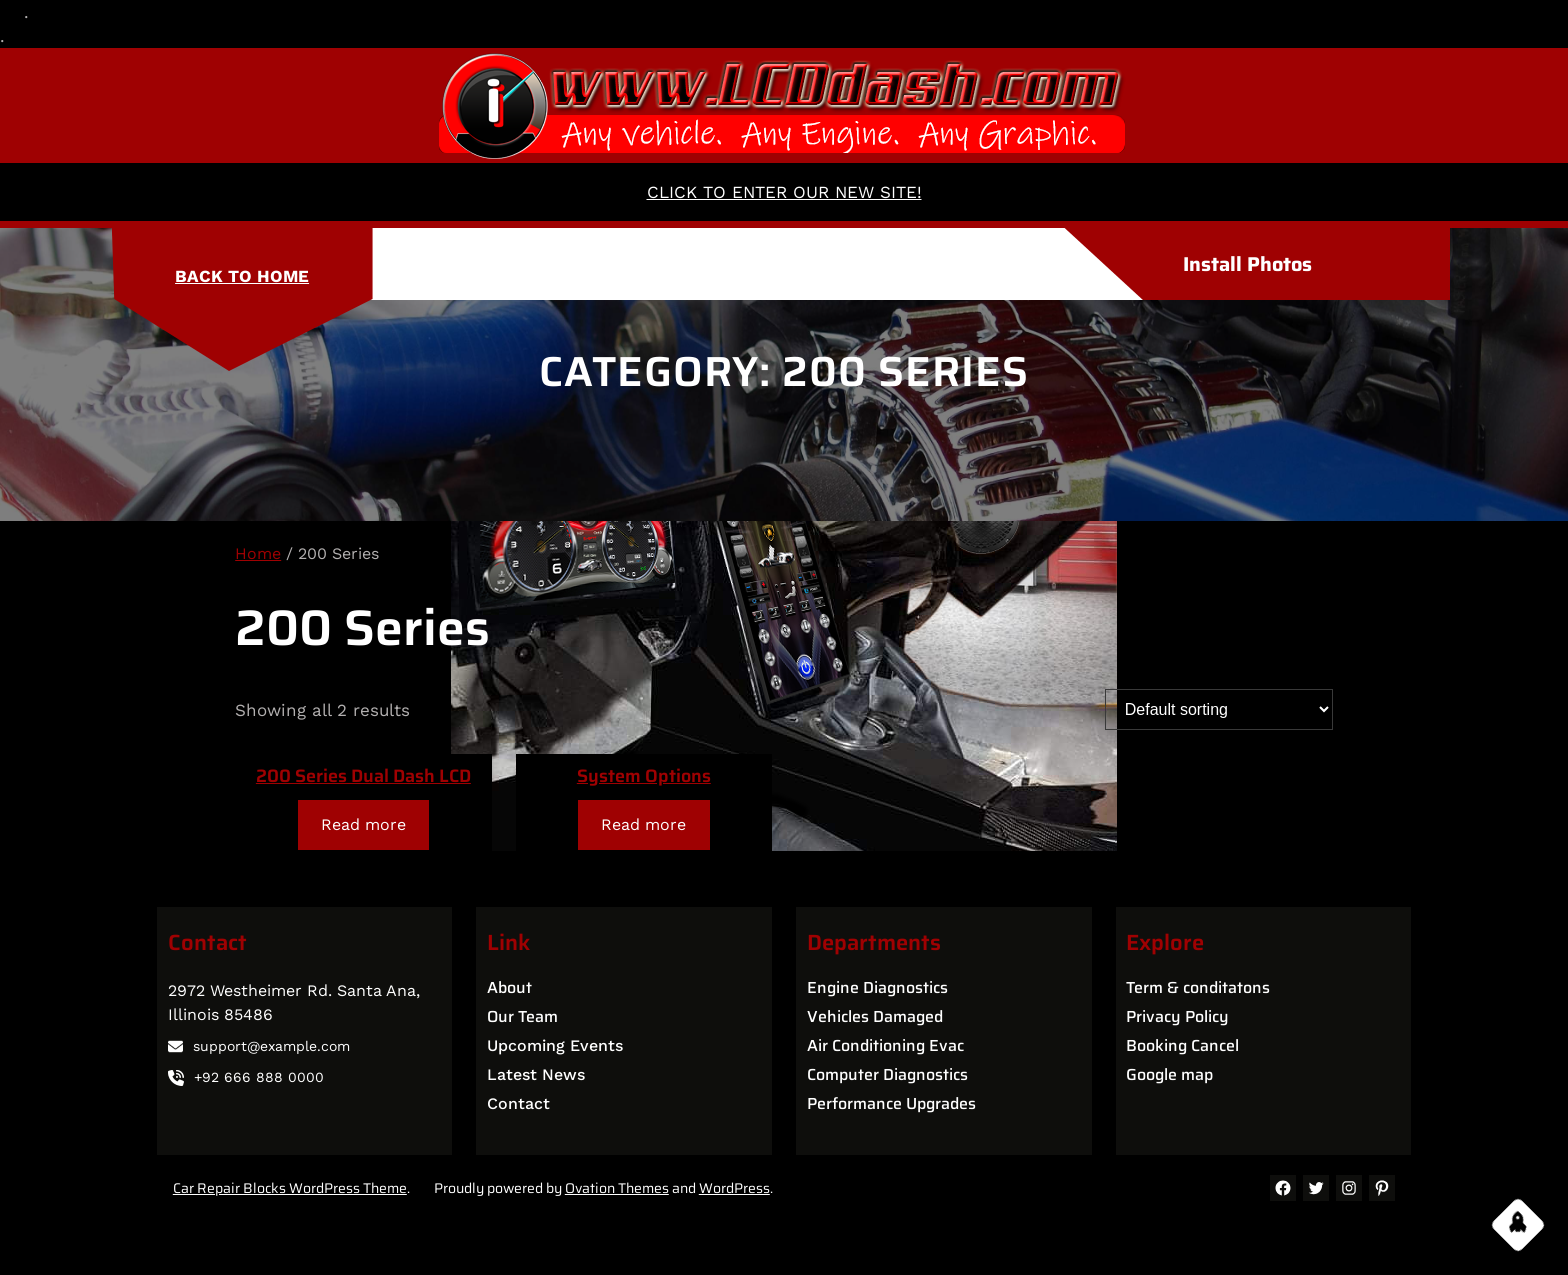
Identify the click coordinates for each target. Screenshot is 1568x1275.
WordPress (734, 1188)
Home (258, 553)
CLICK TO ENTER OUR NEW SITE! (784, 192)
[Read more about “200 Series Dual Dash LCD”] (364, 824)
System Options (644, 776)
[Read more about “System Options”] (644, 824)
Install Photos (1247, 264)
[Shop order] (1219, 709)
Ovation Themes (617, 1188)
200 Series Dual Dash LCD (363, 776)
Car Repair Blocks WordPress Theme (290, 1188)
